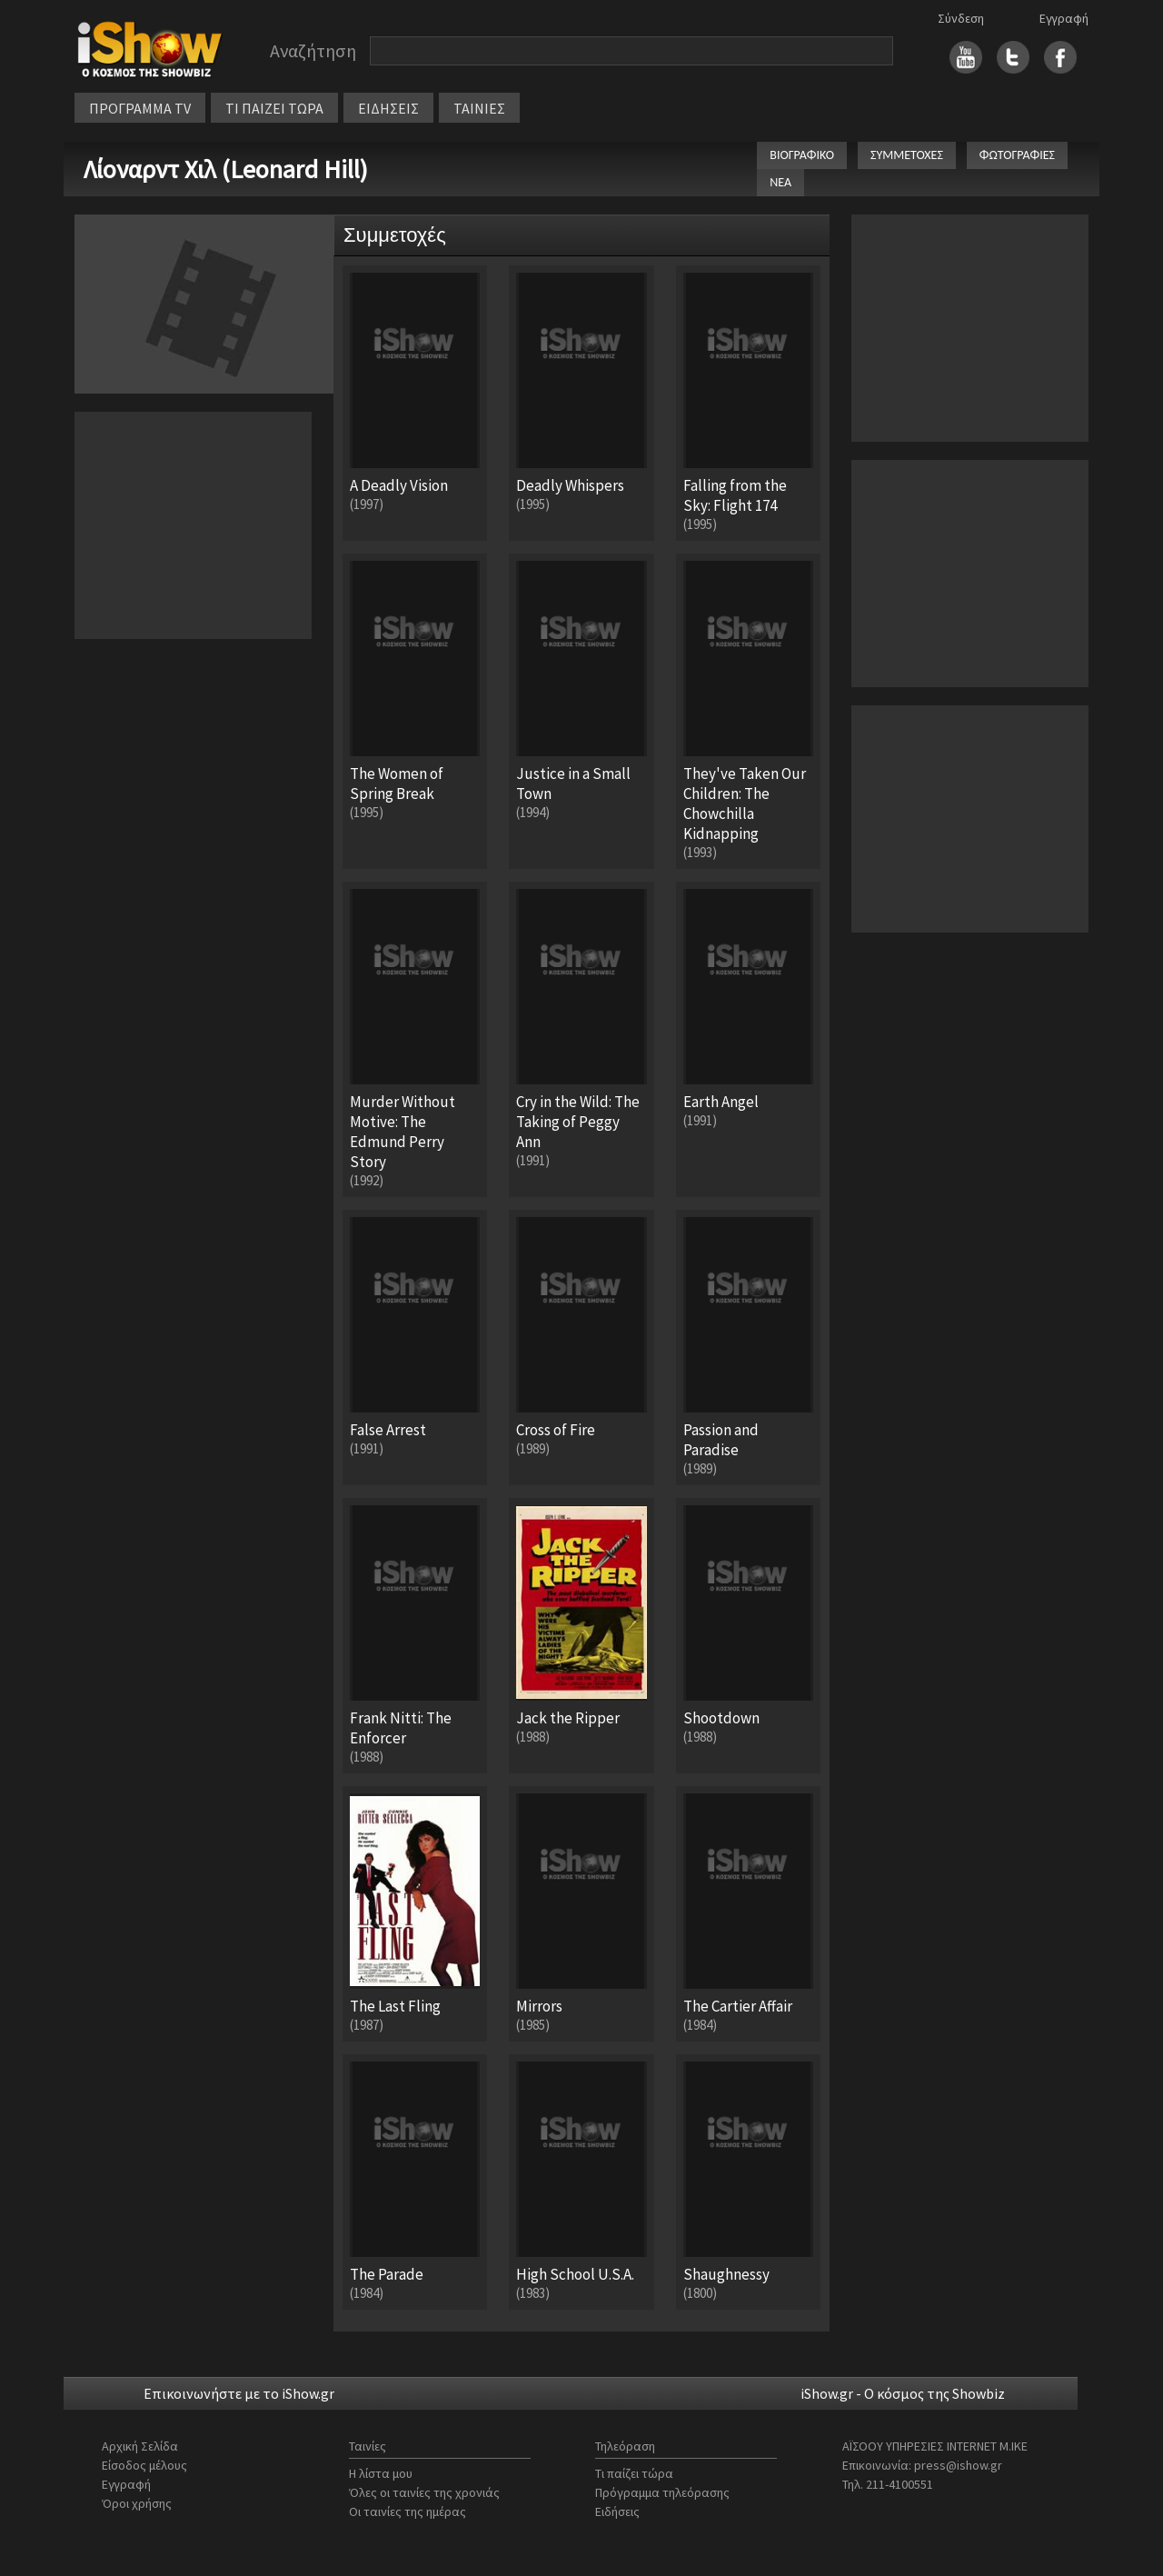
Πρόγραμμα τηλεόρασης (662, 2492)
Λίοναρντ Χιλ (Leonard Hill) (226, 169)
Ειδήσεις (617, 2511)
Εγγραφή (1063, 18)
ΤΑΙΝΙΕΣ (479, 108)
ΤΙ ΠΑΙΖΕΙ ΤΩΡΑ (274, 108)
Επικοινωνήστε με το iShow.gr (239, 2393)
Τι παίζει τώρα (634, 2473)
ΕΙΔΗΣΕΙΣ (388, 108)
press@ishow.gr (958, 2465)
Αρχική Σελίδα (140, 2446)
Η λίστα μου (381, 2473)
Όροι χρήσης (137, 2503)
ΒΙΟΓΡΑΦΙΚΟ (802, 155)
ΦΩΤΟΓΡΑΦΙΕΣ (1017, 155)
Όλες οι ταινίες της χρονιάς (424, 2492)
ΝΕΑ (780, 182)
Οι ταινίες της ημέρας (407, 2511)
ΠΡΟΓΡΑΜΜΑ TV (140, 108)
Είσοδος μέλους (144, 2465)
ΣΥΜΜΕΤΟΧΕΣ (906, 155)
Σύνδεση (961, 18)
